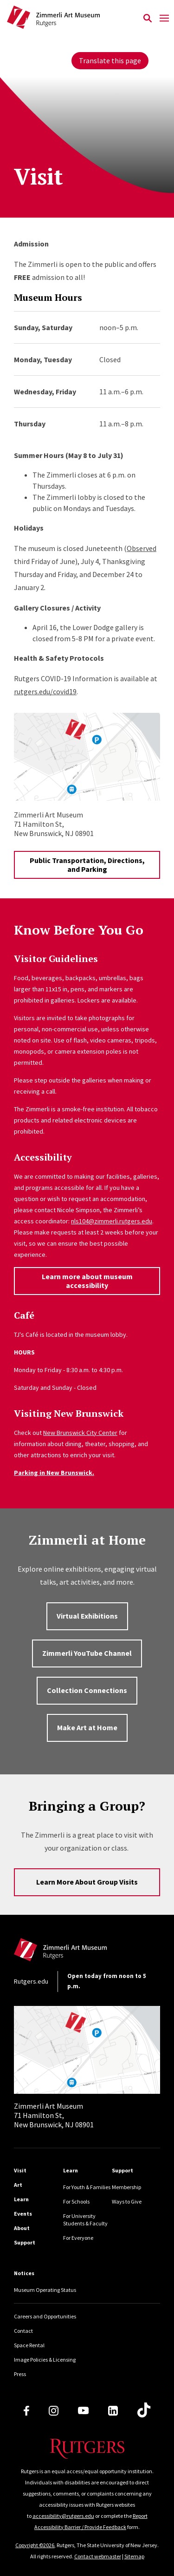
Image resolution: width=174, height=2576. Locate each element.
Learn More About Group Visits (87, 1881)
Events (23, 2213)
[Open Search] (147, 18)
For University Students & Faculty (85, 2219)
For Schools (76, 2201)
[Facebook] (26, 2411)
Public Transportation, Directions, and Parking (87, 865)
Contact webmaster (97, 2556)
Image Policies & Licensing (45, 2359)
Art (18, 2184)
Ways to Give (127, 2201)
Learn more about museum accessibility (87, 1281)
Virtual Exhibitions (87, 1615)
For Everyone (78, 2237)
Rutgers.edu (31, 1981)
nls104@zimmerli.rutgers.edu (111, 1221)
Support (24, 2242)
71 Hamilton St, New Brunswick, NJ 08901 (54, 2115)
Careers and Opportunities (45, 2316)
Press (20, 2373)
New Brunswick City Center (80, 1432)
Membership (126, 2187)
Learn (21, 2199)
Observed (141, 548)
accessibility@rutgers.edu (63, 2515)
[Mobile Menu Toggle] (164, 18)
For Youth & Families (86, 2187)
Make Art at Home (87, 1727)
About (22, 2227)
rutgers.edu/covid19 (45, 691)
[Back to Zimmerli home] (73, 19)
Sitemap (134, 2556)
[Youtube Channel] (83, 2410)
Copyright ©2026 (34, 2545)
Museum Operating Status (45, 2289)
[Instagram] (53, 2411)
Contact (23, 2330)
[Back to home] (76, 1952)
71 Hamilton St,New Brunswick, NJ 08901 (54, 824)
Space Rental (29, 2345)
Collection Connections (87, 1690)
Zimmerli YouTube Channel (87, 1653)
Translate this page (110, 60)
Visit (20, 2170)
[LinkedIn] (113, 2411)
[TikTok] (143, 2410)
